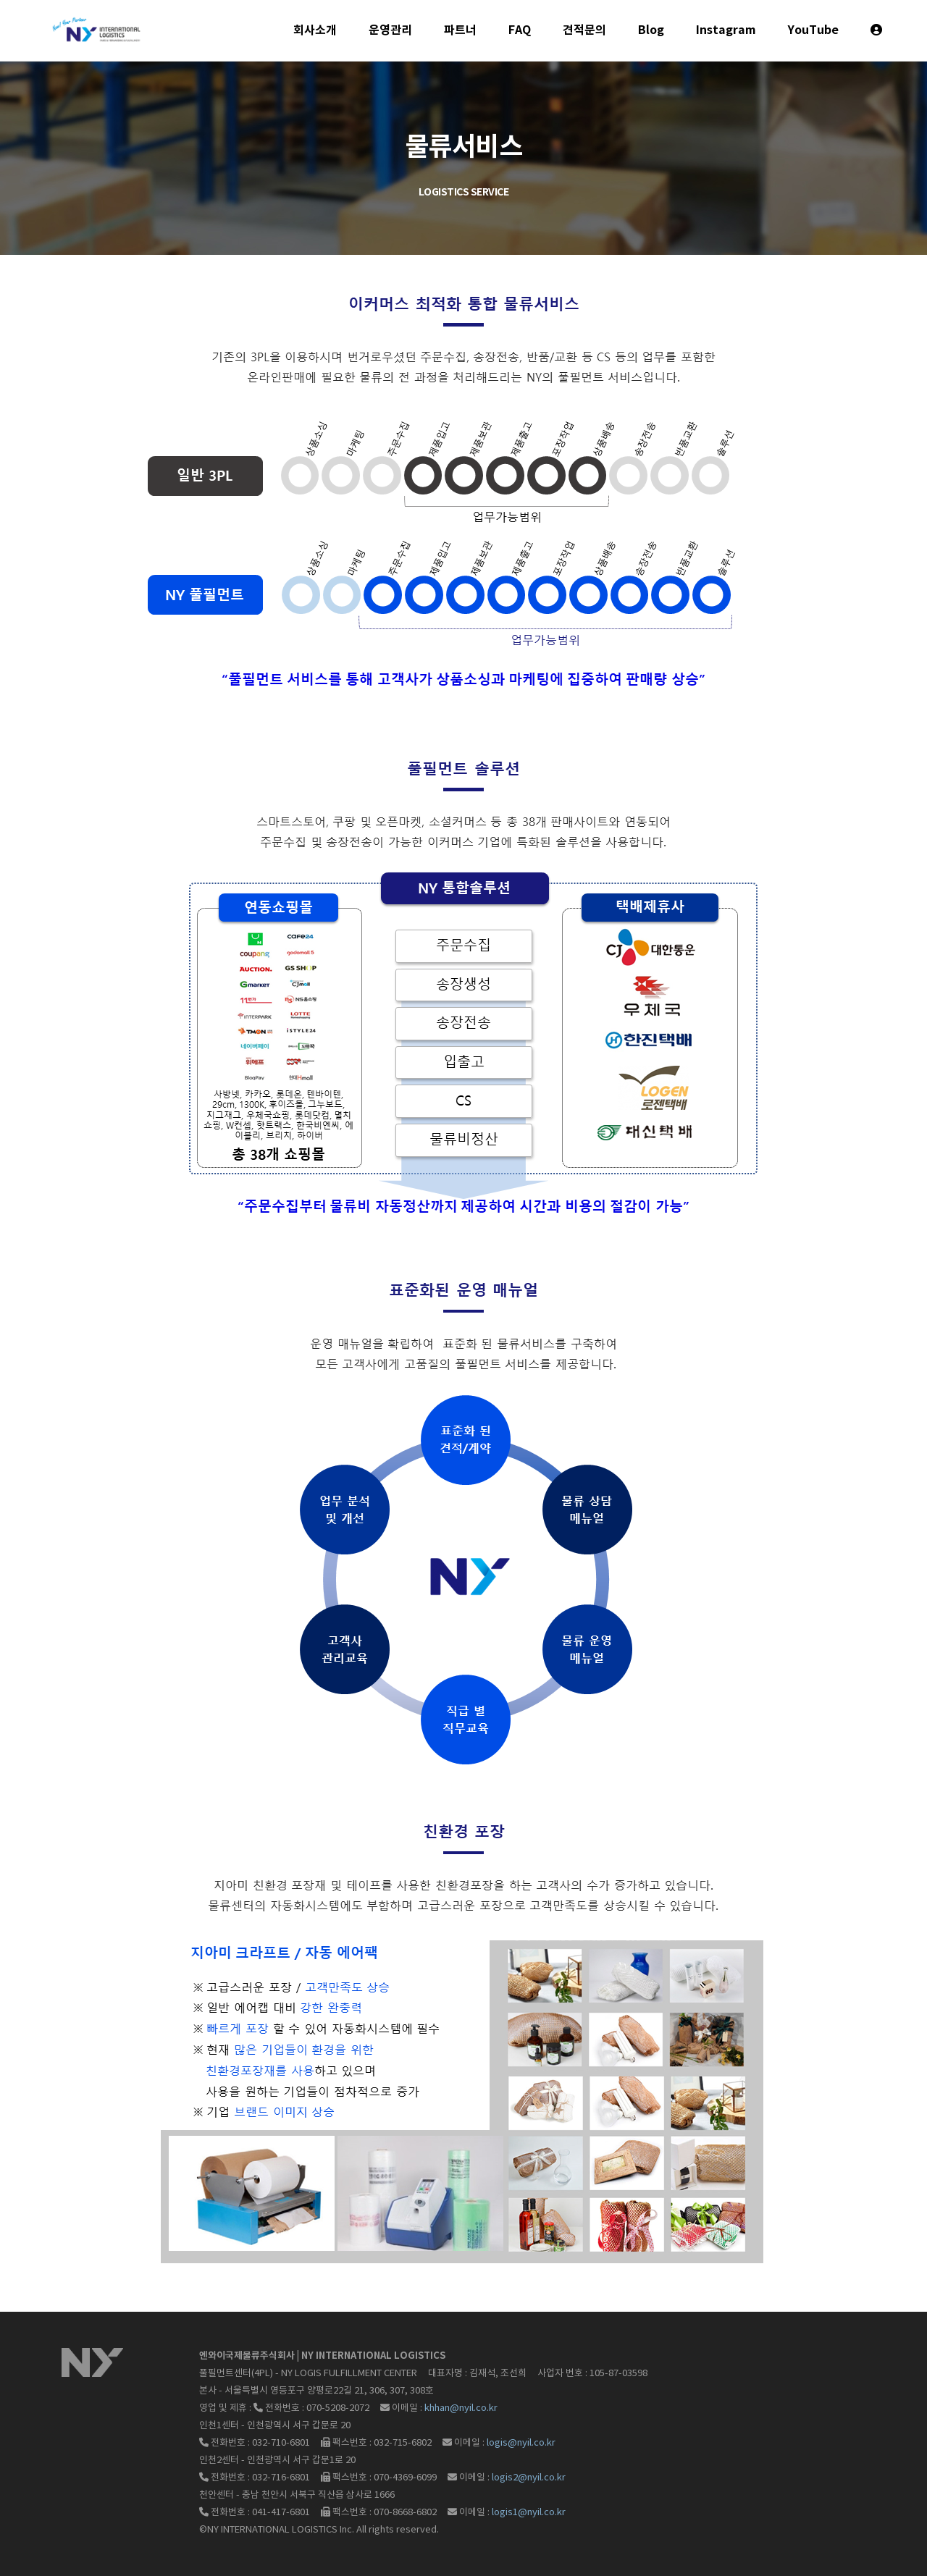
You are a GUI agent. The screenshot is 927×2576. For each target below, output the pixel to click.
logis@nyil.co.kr (521, 2443)
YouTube (813, 30)
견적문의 (584, 30)
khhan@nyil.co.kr (461, 2408)
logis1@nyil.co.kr (529, 2512)
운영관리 (390, 30)
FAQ (519, 30)
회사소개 (315, 30)
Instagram (726, 30)
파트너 (460, 30)
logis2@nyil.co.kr (529, 2477)
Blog (651, 30)
